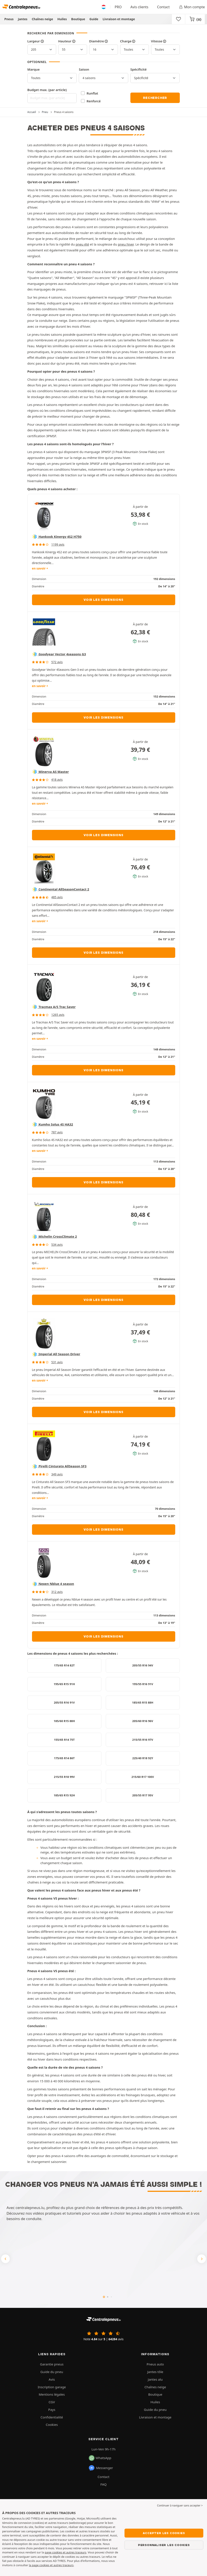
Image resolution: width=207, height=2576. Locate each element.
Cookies (52, 2424)
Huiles (62, 19)
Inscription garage (52, 2387)
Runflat (92, 93)
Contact (163, 7)
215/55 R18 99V (64, 1777)
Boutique (78, 19)
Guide (93, 19)
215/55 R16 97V (142, 1740)
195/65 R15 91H (64, 1684)
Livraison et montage (119, 19)
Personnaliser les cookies (164, 2545)
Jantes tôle (155, 2372)
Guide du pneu (51, 2372)
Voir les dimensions (103, 600)
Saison (84, 69)
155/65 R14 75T (64, 1740)
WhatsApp (100, 2458)
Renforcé (94, 101)
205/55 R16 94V (142, 1665)
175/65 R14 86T (64, 1758)
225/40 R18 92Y (142, 1758)
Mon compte (191, 7)
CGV (52, 2402)
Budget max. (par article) (47, 90)
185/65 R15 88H (142, 1702)
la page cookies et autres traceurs (51, 2565)
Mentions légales (52, 2394)
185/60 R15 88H (64, 1721)
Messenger (100, 2468)
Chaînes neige (42, 19)
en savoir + (40, 568)
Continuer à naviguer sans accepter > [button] (180, 2505)
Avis (52, 2379)
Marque (33, 69)
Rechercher (155, 98)
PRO (118, 7)
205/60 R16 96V (142, 1721)
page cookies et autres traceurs (65, 2552)
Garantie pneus (52, 2364)
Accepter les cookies (164, 2533)
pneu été (82, 244)
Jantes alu (155, 2379)
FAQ (103, 2484)
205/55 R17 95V (142, 1795)
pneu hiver (126, 244)
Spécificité (138, 69)
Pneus (8, 19)
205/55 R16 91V (64, 1702)
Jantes (22, 19)
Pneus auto (155, 2364)
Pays (51, 2409)
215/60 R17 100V (142, 1777)
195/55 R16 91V (142, 1684)
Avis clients (139, 7)
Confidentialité (51, 2417)
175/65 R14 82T (64, 1665)
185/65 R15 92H (64, 1795)
